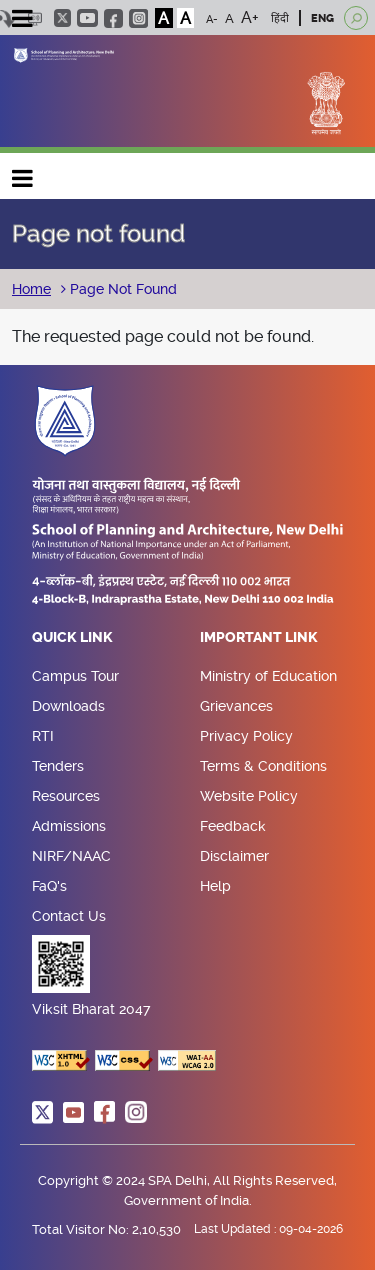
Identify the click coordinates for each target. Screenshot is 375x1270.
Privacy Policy (246, 736)
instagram (138, 18)
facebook (113, 18)
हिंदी (280, 18)
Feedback (233, 826)
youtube (87, 18)
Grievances (236, 706)
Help (215, 886)
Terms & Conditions (263, 766)
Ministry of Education (268, 676)
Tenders (58, 766)
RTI (43, 736)
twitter (62, 18)
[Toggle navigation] (22, 21)
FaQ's (49, 886)
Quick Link (72, 638)
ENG (322, 18)
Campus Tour (75, 676)
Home (31, 289)
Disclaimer (234, 856)
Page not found (98, 234)
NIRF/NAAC (71, 856)
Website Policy (249, 796)
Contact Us (69, 916)
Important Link (259, 638)
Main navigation (23, 173)
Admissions (69, 826)
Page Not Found (121, 289)
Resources (66, 796)
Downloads (68, 706)
